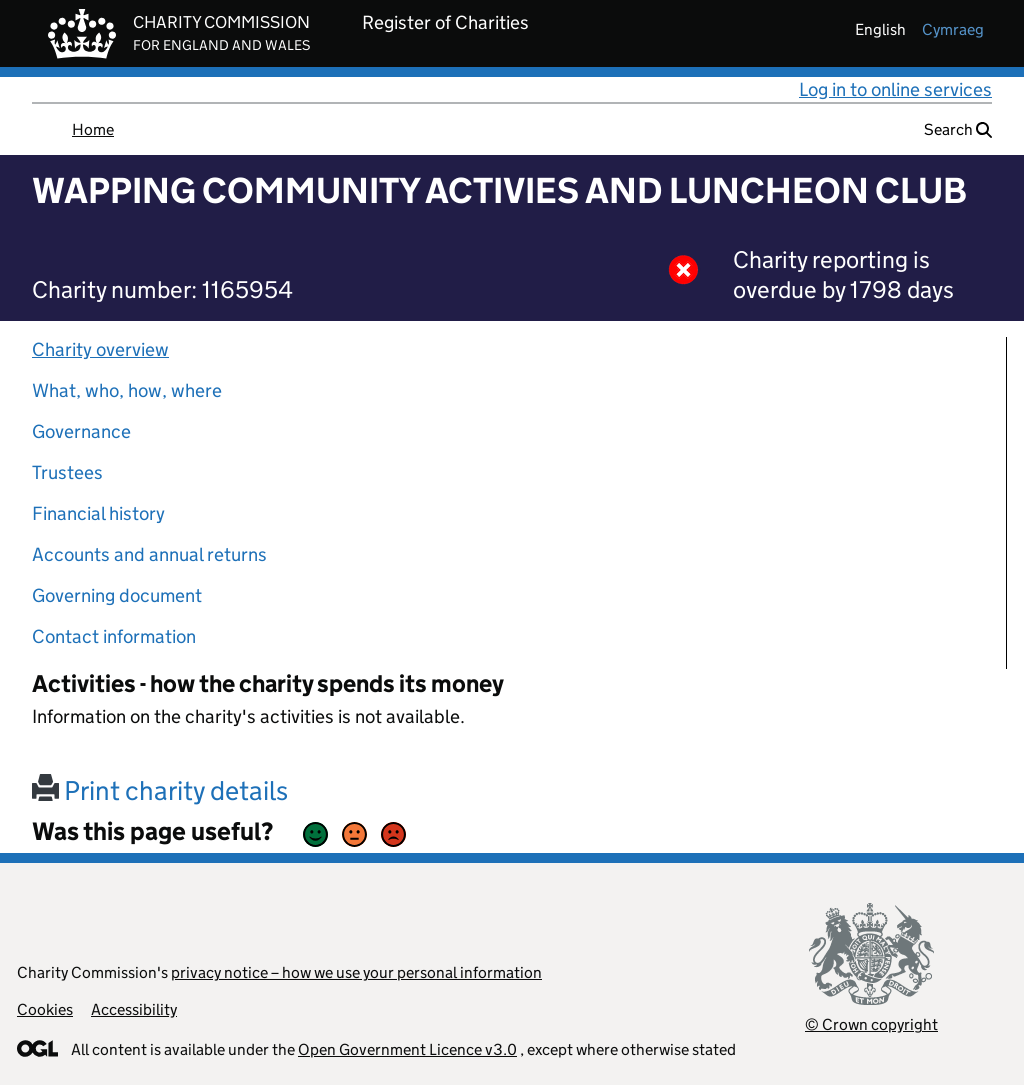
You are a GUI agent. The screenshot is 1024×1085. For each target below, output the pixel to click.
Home (93, 129)
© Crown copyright (871, 1024)
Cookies (45, 1009)
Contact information (114, 636)
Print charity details (160, 790)
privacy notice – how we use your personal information (356, 972)
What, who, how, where (127, 390)
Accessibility (134, 1009)
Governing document (117, 595)
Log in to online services (895, 89)
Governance (81, 431)
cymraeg (953, 29)
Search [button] (958, 129)
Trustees (67, 472)
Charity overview (100, 349)
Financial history (98, 513)
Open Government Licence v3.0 (407, 1049)
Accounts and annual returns (149, 554)
